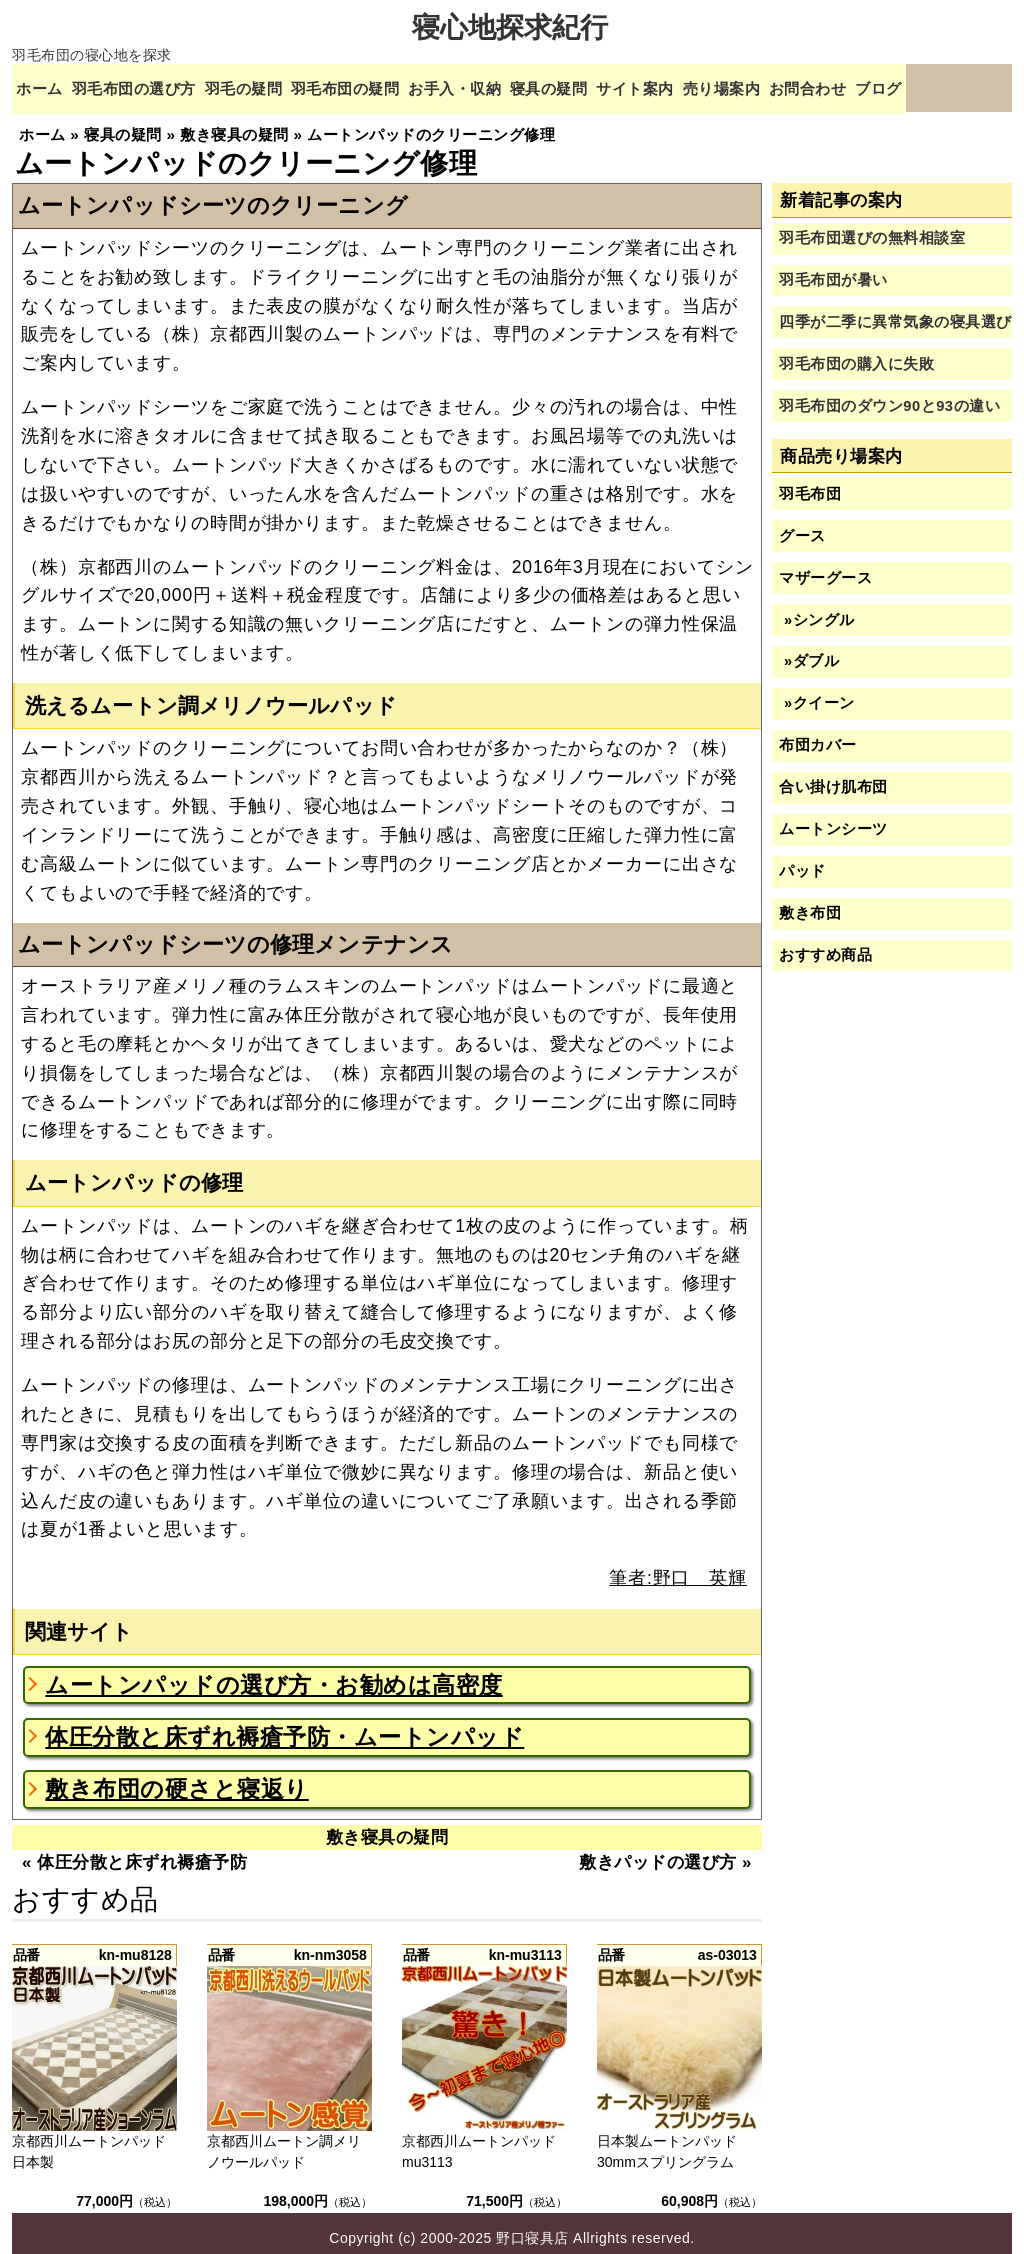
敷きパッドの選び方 (658, 1853)
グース (802, 526)
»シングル (816, 610)
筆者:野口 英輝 (678, 1569)
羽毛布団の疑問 (377, 87)
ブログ (964, 87)
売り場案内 (791, 87)
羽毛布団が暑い (833, 271)
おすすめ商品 (825, 946)
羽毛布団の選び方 (145, 87)
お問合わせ (886, 87)
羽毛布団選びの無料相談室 (872, 229)
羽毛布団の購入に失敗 (856, 354)
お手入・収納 (498, 87)
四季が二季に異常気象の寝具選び (895, 313)
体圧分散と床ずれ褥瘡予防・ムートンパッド (284, 1728)
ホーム (41, 87)
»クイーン (816, 694)
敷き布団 (810, 904)
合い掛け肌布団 (833, 778)
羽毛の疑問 (265, 87)
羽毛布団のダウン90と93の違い (889, 396)
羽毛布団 (810, 484)
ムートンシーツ (833, 820)
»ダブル (809, 652)
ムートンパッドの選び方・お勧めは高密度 (274, 1675)
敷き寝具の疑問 (387, 1828)
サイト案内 (696, 87)
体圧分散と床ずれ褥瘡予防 (142, 1853)
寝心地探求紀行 (510, 27)
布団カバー (818, 736)
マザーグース (825, 568)
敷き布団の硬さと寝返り (177, 1780)
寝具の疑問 (601, 87)
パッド (802, 862)
